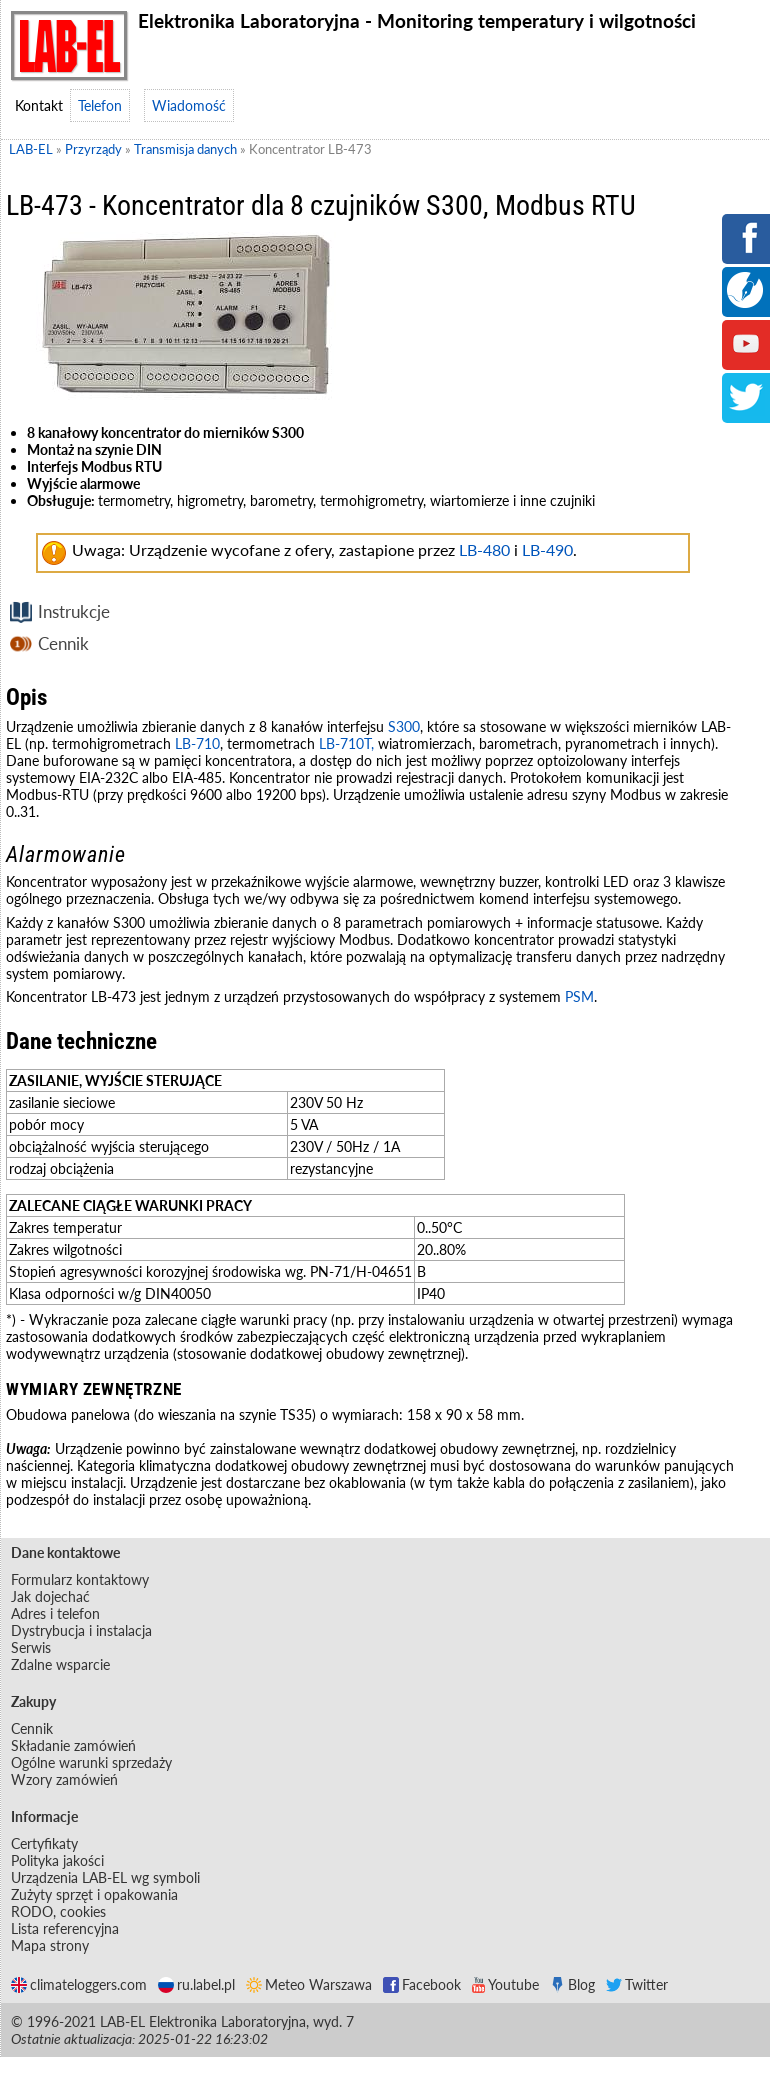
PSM (579, 996)
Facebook (422, 1984)
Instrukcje (74, 611)
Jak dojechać (50, 1596)
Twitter (637, 1984)
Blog (572, 1984)
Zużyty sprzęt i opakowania (94, 1894)
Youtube (505, 1984)
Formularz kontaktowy (80, 1579)
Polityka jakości (57, 1860)
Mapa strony (50, 1945)
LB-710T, (348, 743)
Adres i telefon (55, 1613)
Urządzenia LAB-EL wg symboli (105, 1877)
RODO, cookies (58, 1911)
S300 (404, 726)
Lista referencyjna (65, 1928)
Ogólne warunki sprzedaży (91, 1762)
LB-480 (484, 549)
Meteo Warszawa (309, 1984)
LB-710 (197, 743)
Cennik (63, 643)
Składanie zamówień (73, 1745)
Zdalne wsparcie (60, 1664)
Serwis (31, 1647)
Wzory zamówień (64, 1779)
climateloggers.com (79, 1984)
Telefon (100, 105)
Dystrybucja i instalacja (81, 1630)
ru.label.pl (196, 1984)
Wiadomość (189, 105)
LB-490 (547, 549)
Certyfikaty (44, 1843)
